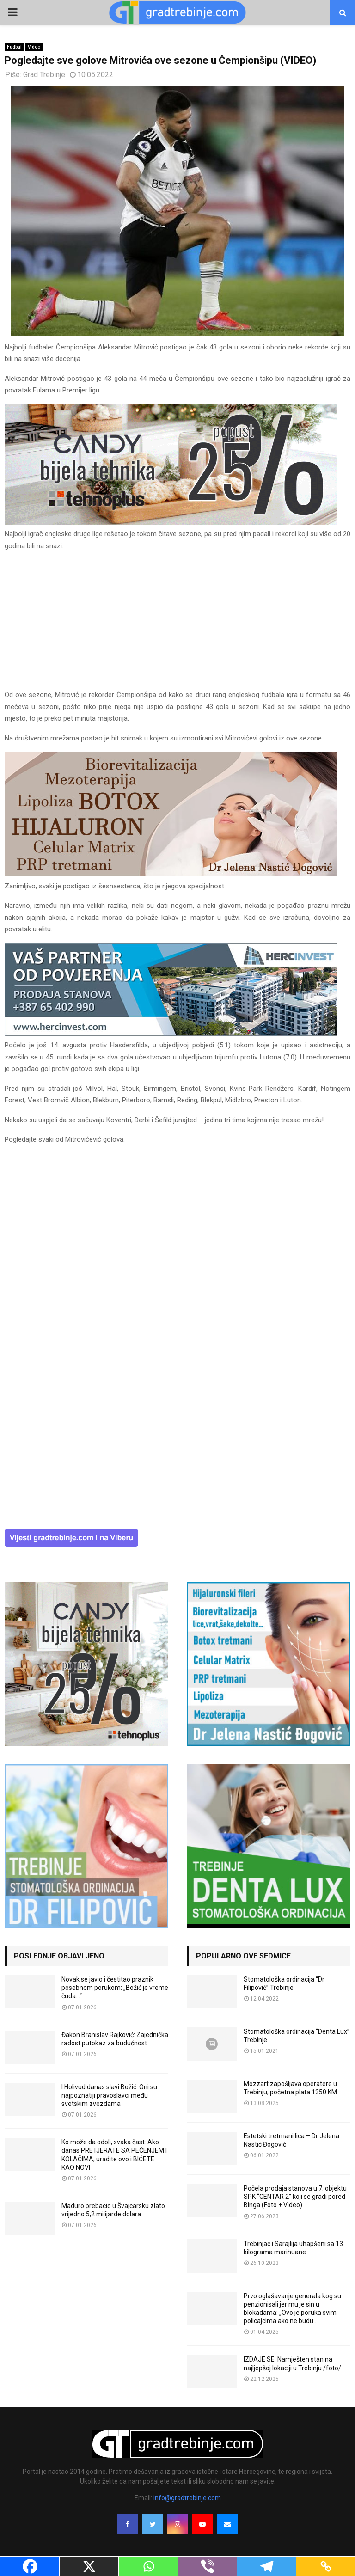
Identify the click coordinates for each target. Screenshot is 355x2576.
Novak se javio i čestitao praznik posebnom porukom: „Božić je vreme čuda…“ (114, 1988)
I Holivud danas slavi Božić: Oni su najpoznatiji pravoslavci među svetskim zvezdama (109, 2095)
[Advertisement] (177, 624)
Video (34, 46)
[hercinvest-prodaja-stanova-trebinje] (171, 1033)
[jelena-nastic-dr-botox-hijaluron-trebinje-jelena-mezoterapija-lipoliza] (171, 874)
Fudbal (14, 46)
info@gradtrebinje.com (187, 2498)
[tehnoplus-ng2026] (171, 522)
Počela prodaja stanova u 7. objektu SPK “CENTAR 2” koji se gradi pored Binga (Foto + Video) (295, 2196)
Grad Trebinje (44, 74)
